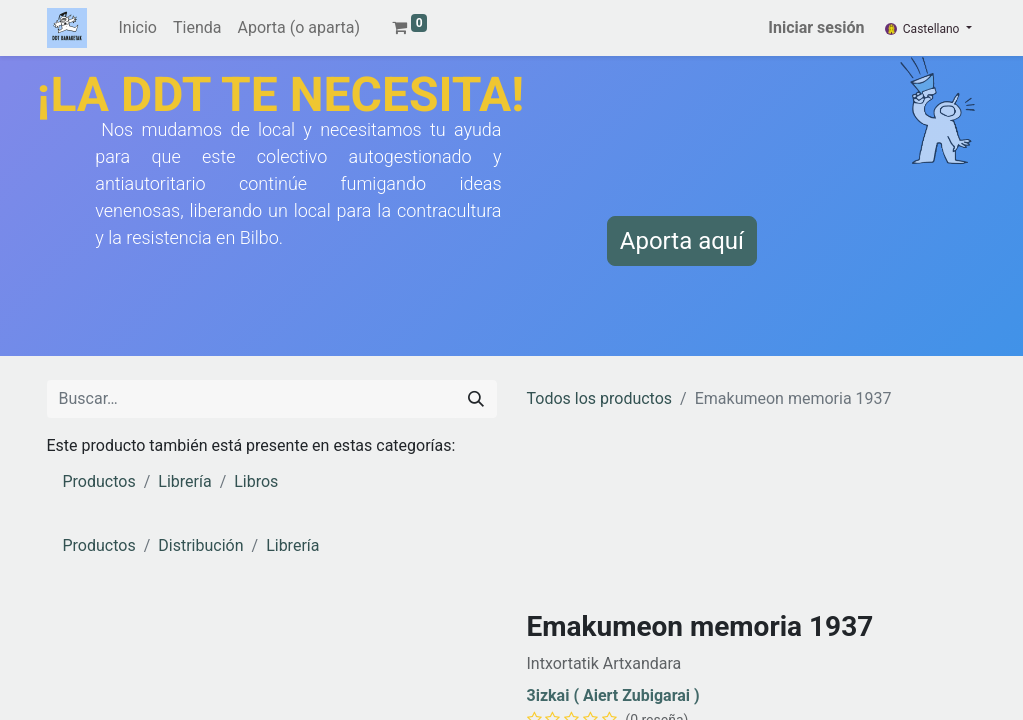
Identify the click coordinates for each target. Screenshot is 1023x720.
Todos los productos (600, 398)
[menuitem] (138, 28)
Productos (99, 481)
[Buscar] (476, 399)
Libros (256, 481)
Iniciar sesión (816, 27)
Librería (184, 481)
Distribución (200, 545)
